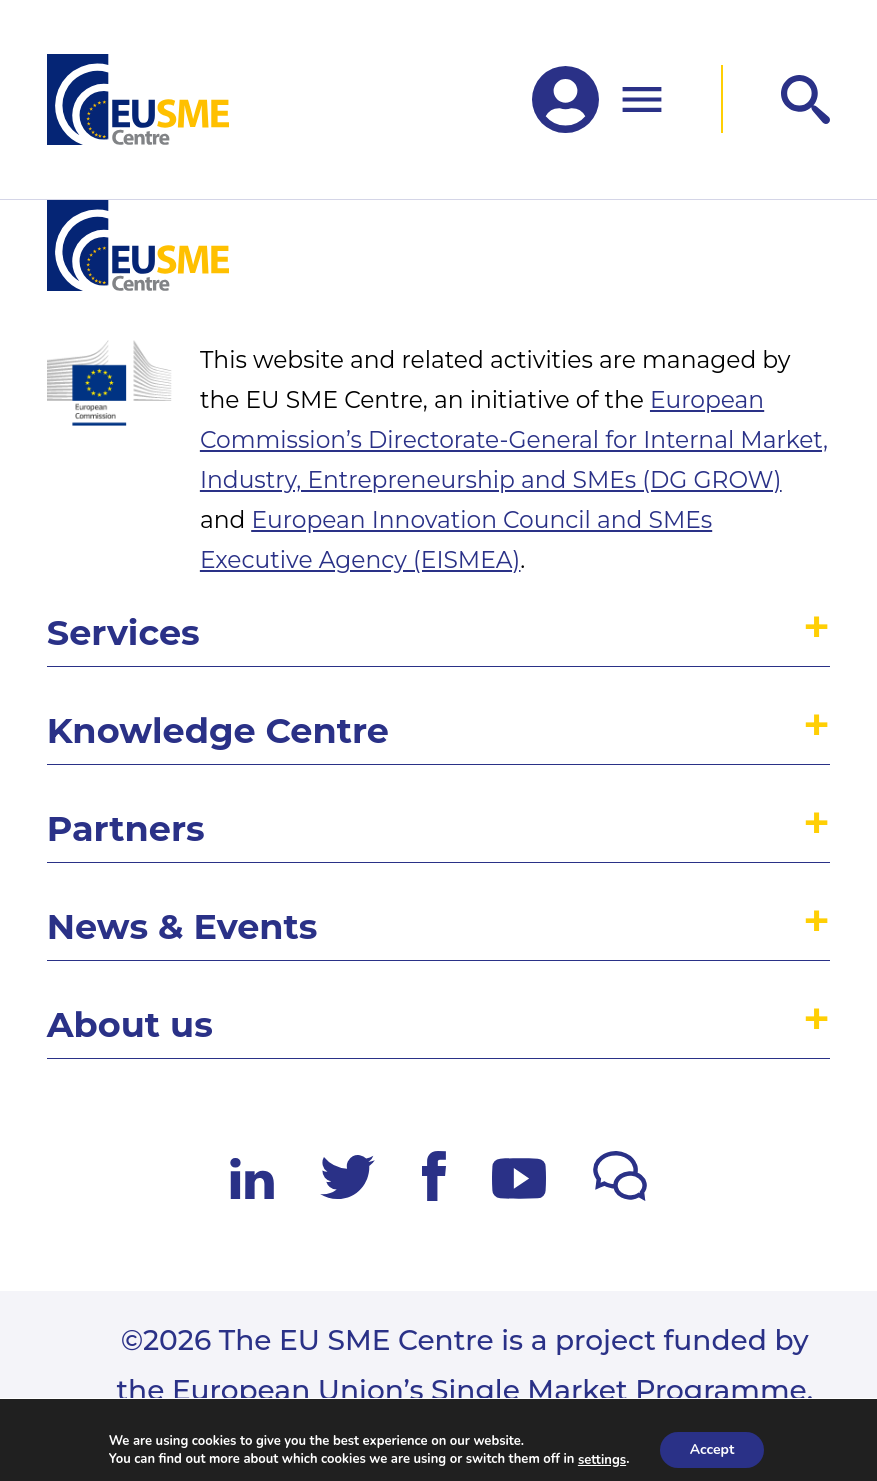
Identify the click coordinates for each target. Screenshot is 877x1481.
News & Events (182, 926)
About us (130, 1024)
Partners (126, 828)
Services (123, 632)
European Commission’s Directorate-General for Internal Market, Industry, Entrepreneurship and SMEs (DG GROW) (514, 439)
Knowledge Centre (218, 730)
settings (602, 1459)
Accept (712, 1449)
